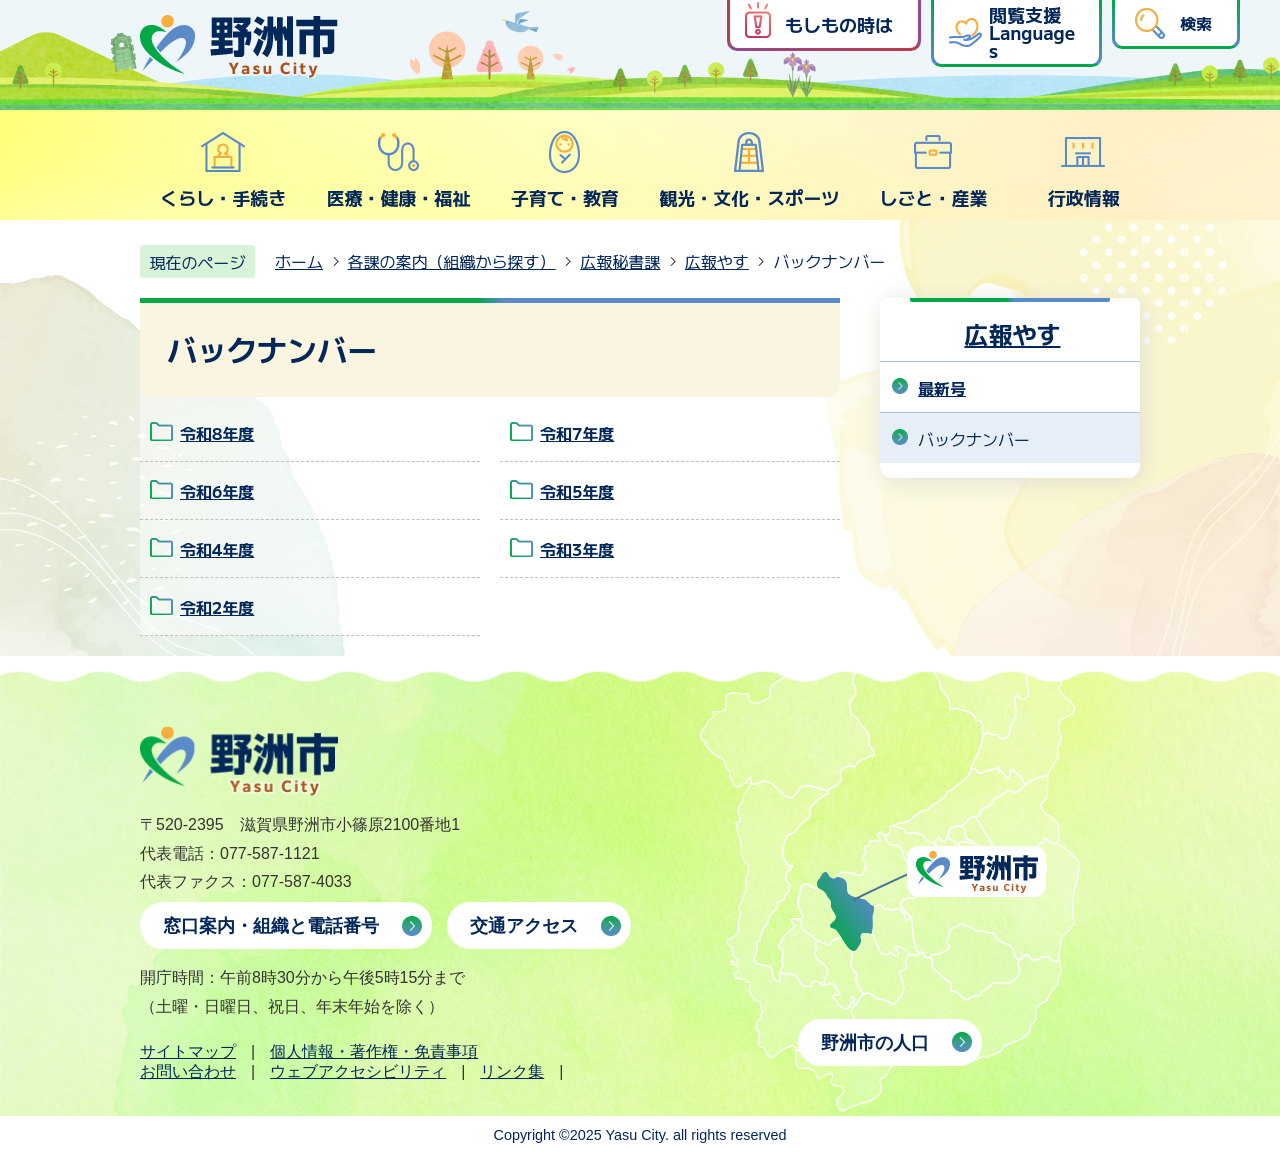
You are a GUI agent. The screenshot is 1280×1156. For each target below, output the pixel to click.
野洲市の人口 (875, 1043)
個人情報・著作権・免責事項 (374, 1051)
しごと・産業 (933, 170)
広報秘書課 (620, 261)
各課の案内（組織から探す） (452, 261)
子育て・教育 (565, 170)
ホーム (299, 261)
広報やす (717, 261)
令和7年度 (577, 433)
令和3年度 (577, 549)
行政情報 (1084, 170)
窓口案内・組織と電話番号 (271, 926)
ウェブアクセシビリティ (358, 1071)
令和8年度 (217, 433)
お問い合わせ (188, 1071)
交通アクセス (524, 926)
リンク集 (512, 1071)
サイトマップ (188, 1051)
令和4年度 (217, 549)
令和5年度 (577, 491)
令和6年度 (217, 491)
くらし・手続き (223, 170)
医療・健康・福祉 (398, 170)
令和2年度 (217, 607)
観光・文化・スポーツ (749, 170)
